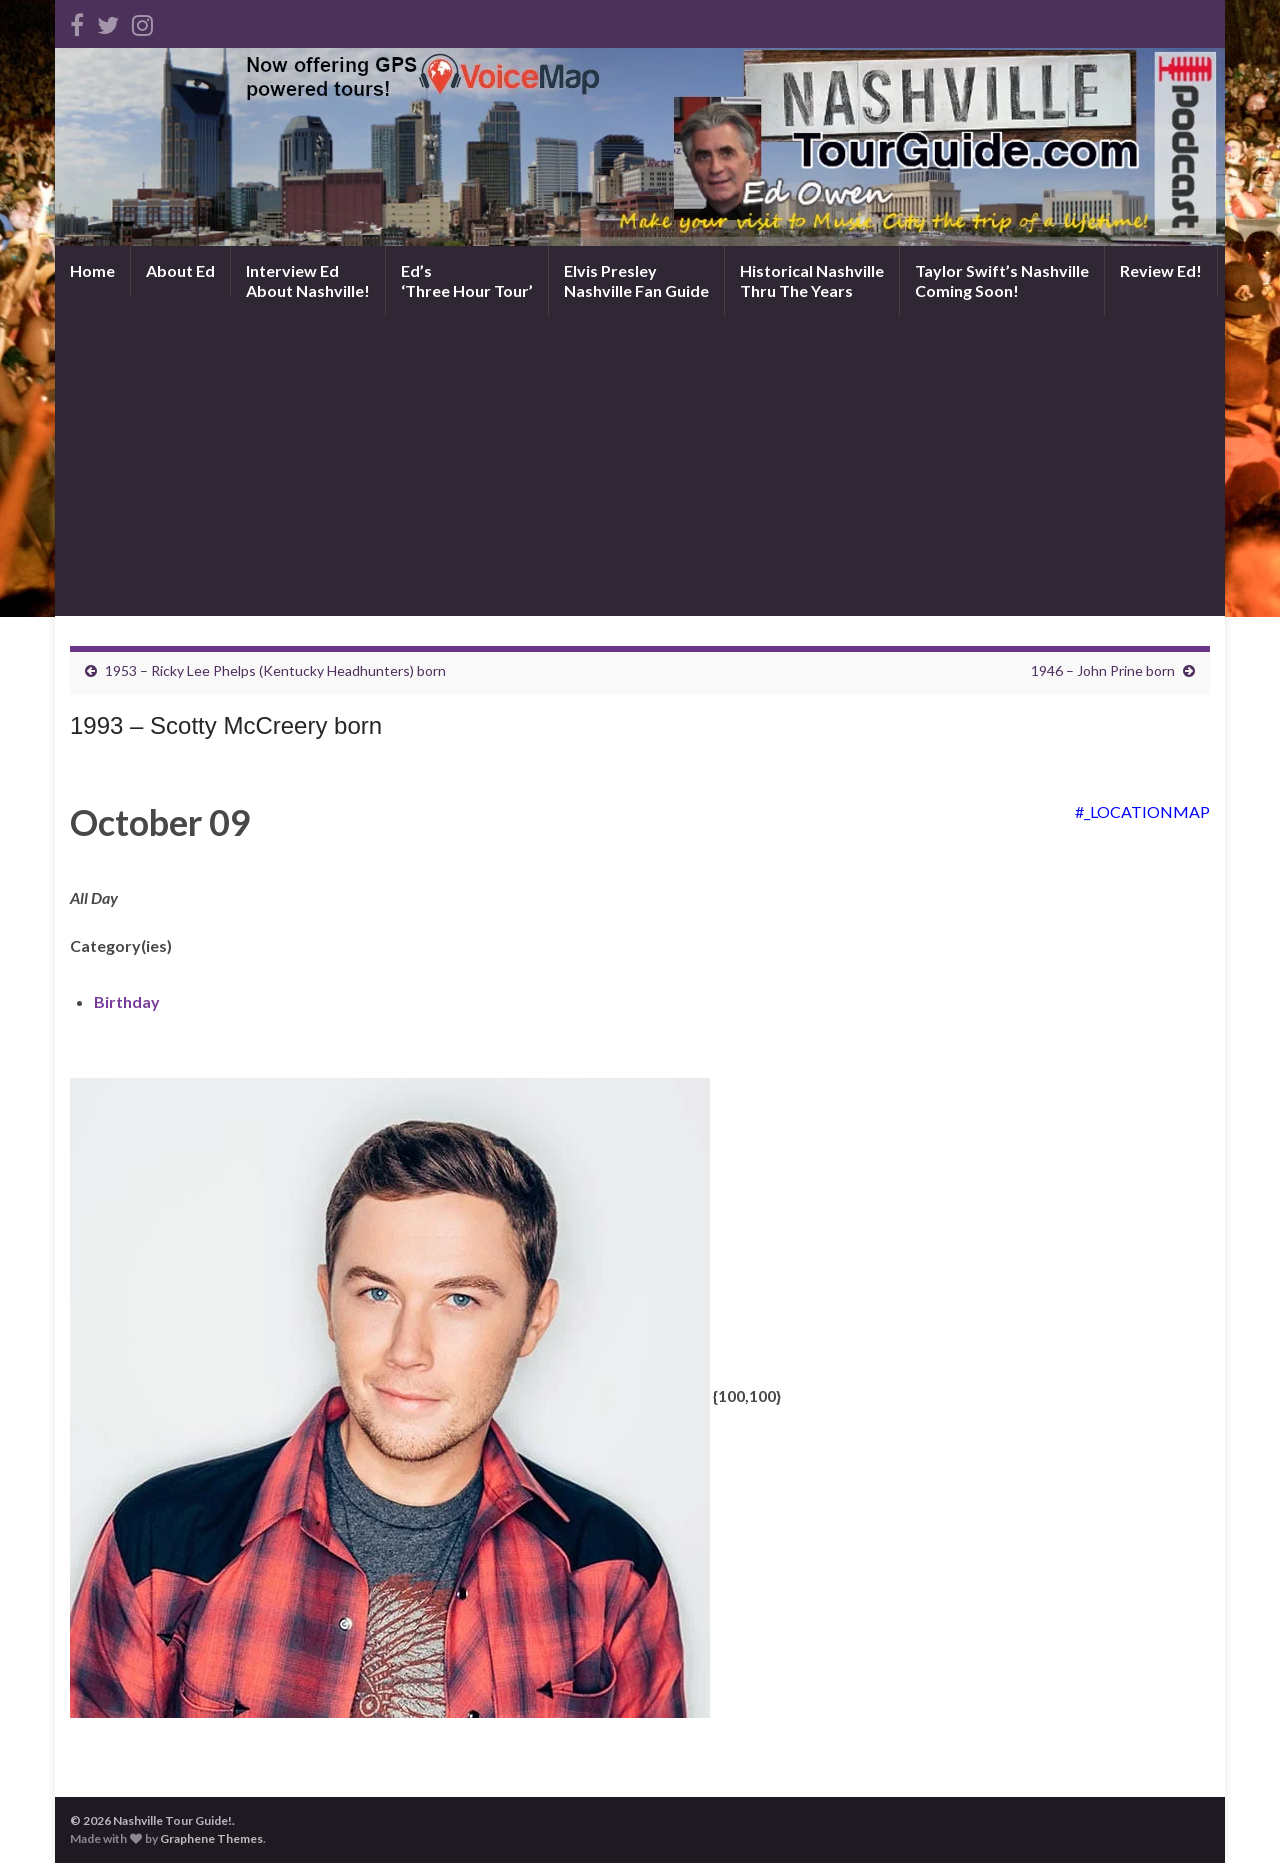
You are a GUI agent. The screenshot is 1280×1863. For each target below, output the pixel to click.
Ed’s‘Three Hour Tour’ (467, 280)
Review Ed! (1161, 270)
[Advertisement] (640, 466)
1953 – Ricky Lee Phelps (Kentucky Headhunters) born (275, 670)
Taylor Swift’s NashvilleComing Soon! (1002, 280)
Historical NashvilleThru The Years (812, 280)
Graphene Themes (211, 1838)
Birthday (127, 1001)
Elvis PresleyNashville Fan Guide (636, 280)
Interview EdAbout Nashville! (308, 280)
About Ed (180, 270)
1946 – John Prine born (1103, 670)
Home (92, 270)
